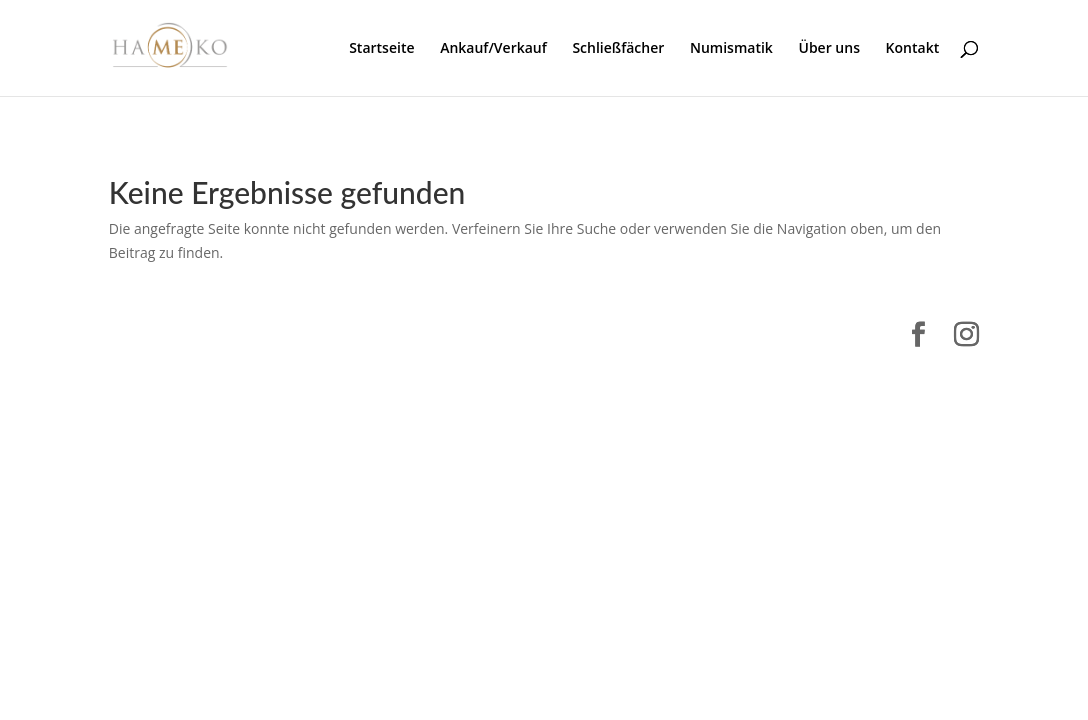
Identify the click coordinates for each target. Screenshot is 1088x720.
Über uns (828, 49)
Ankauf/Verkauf (493, 49)
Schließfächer (618, 49)
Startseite (381, 49)
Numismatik (731, 49)
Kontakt (913, 49)
